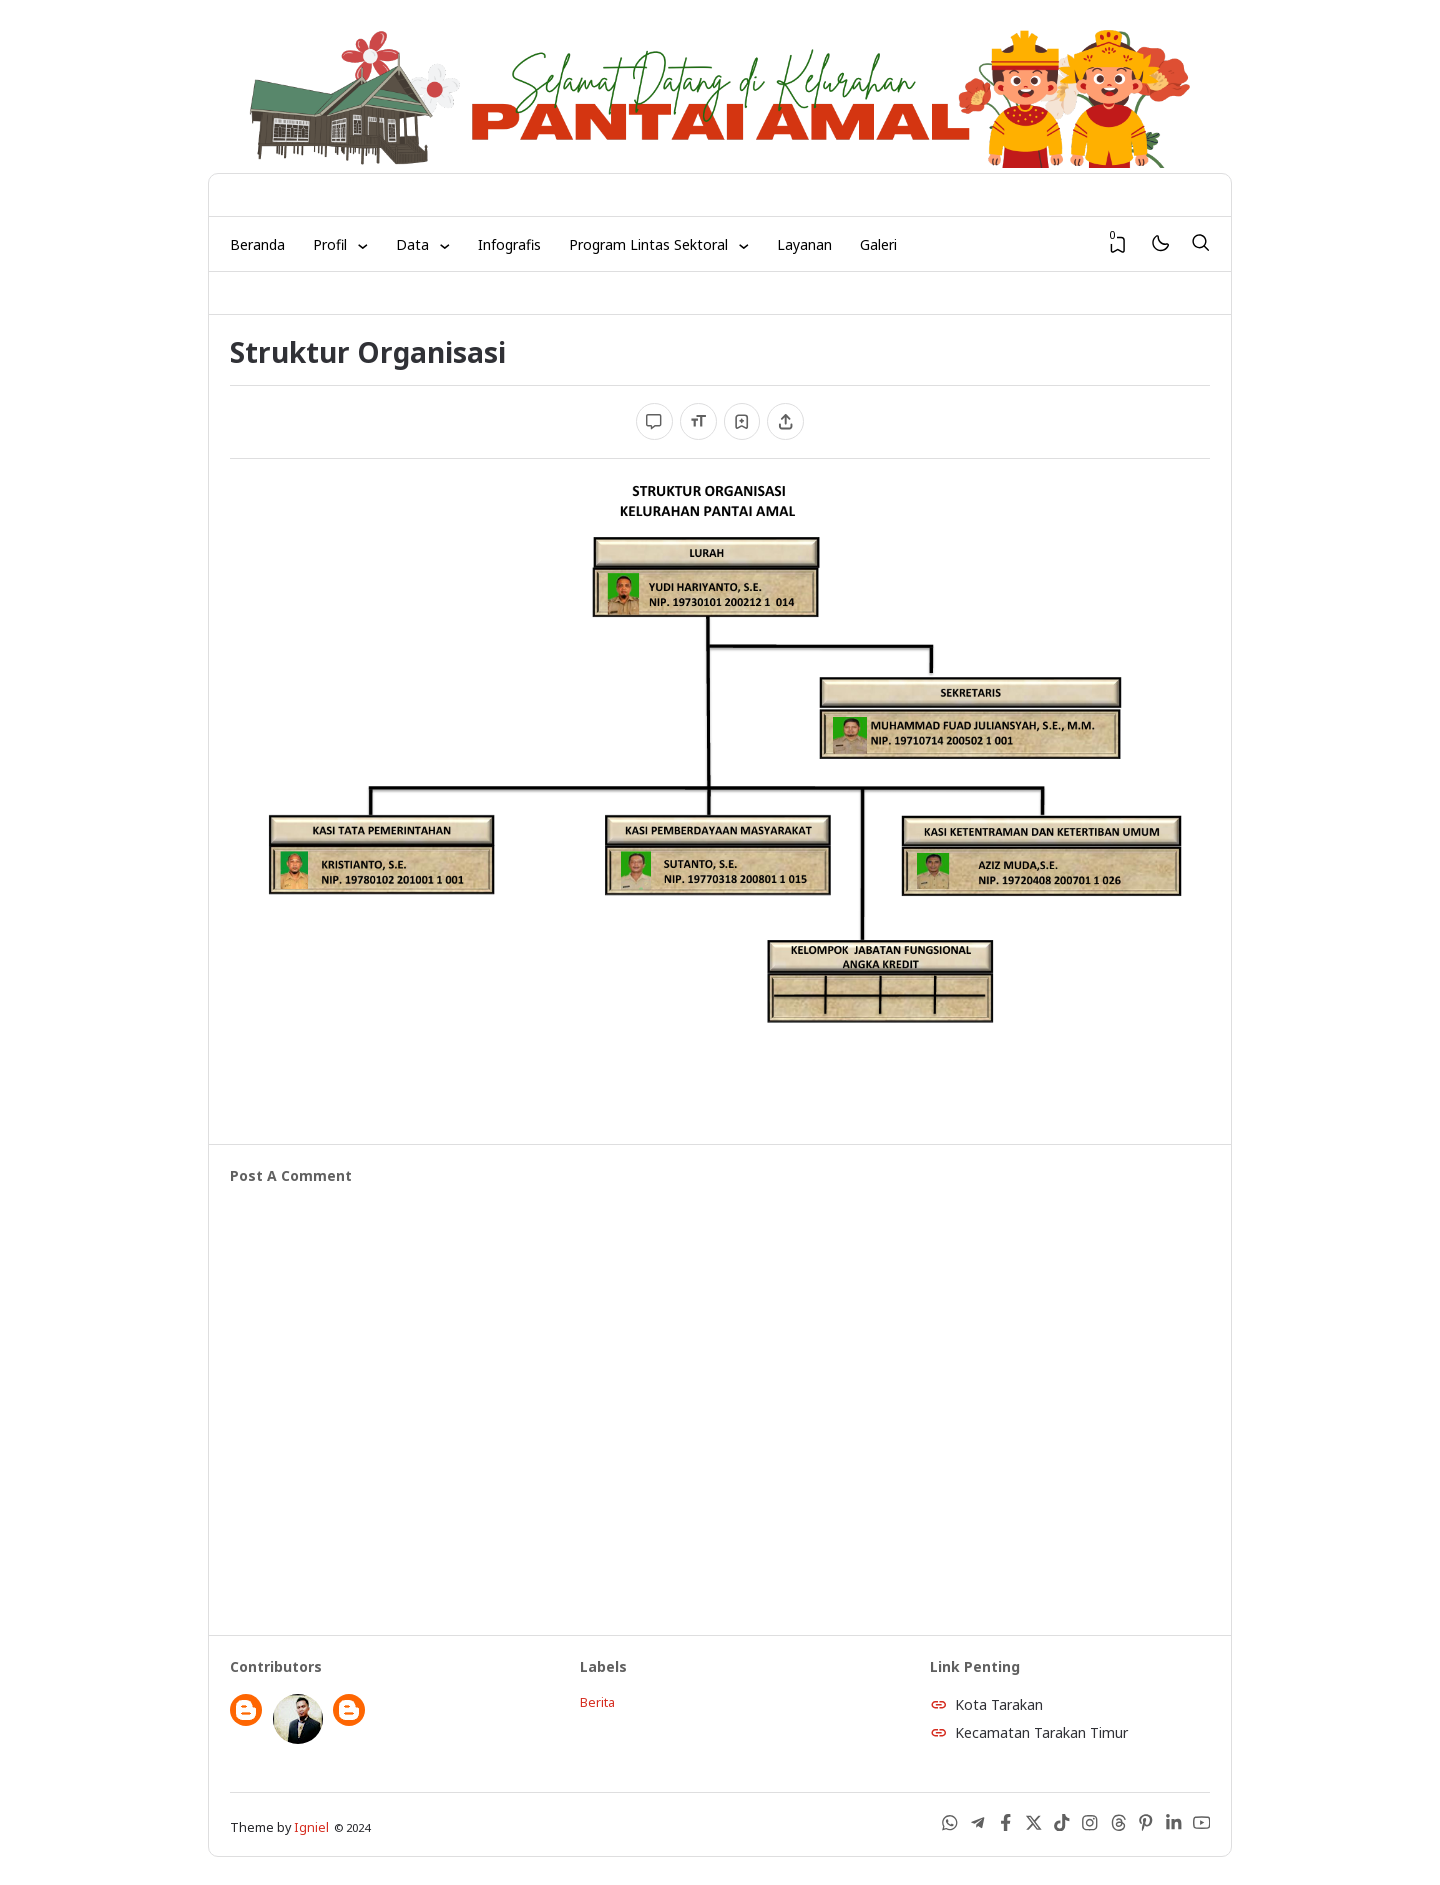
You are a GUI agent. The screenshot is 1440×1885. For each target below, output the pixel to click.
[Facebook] (1006, 1826)
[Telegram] (978, 1826)
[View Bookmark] (1118, 245)
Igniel (311, 1827)
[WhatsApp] (950, 1826)
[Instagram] (1090, 1826)
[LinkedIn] (1174, 1826)
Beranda (257, 244)
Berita (597, 1702)
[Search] (1200, 244)
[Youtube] (1202, 1826)
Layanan (804, 244)
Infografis (509, 244)
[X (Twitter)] (1034, 1826)
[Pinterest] (1146, 1826)
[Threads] (1118, 1826)
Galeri (878, 244)
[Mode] (1159, 244)
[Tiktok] (1062, 1826)
